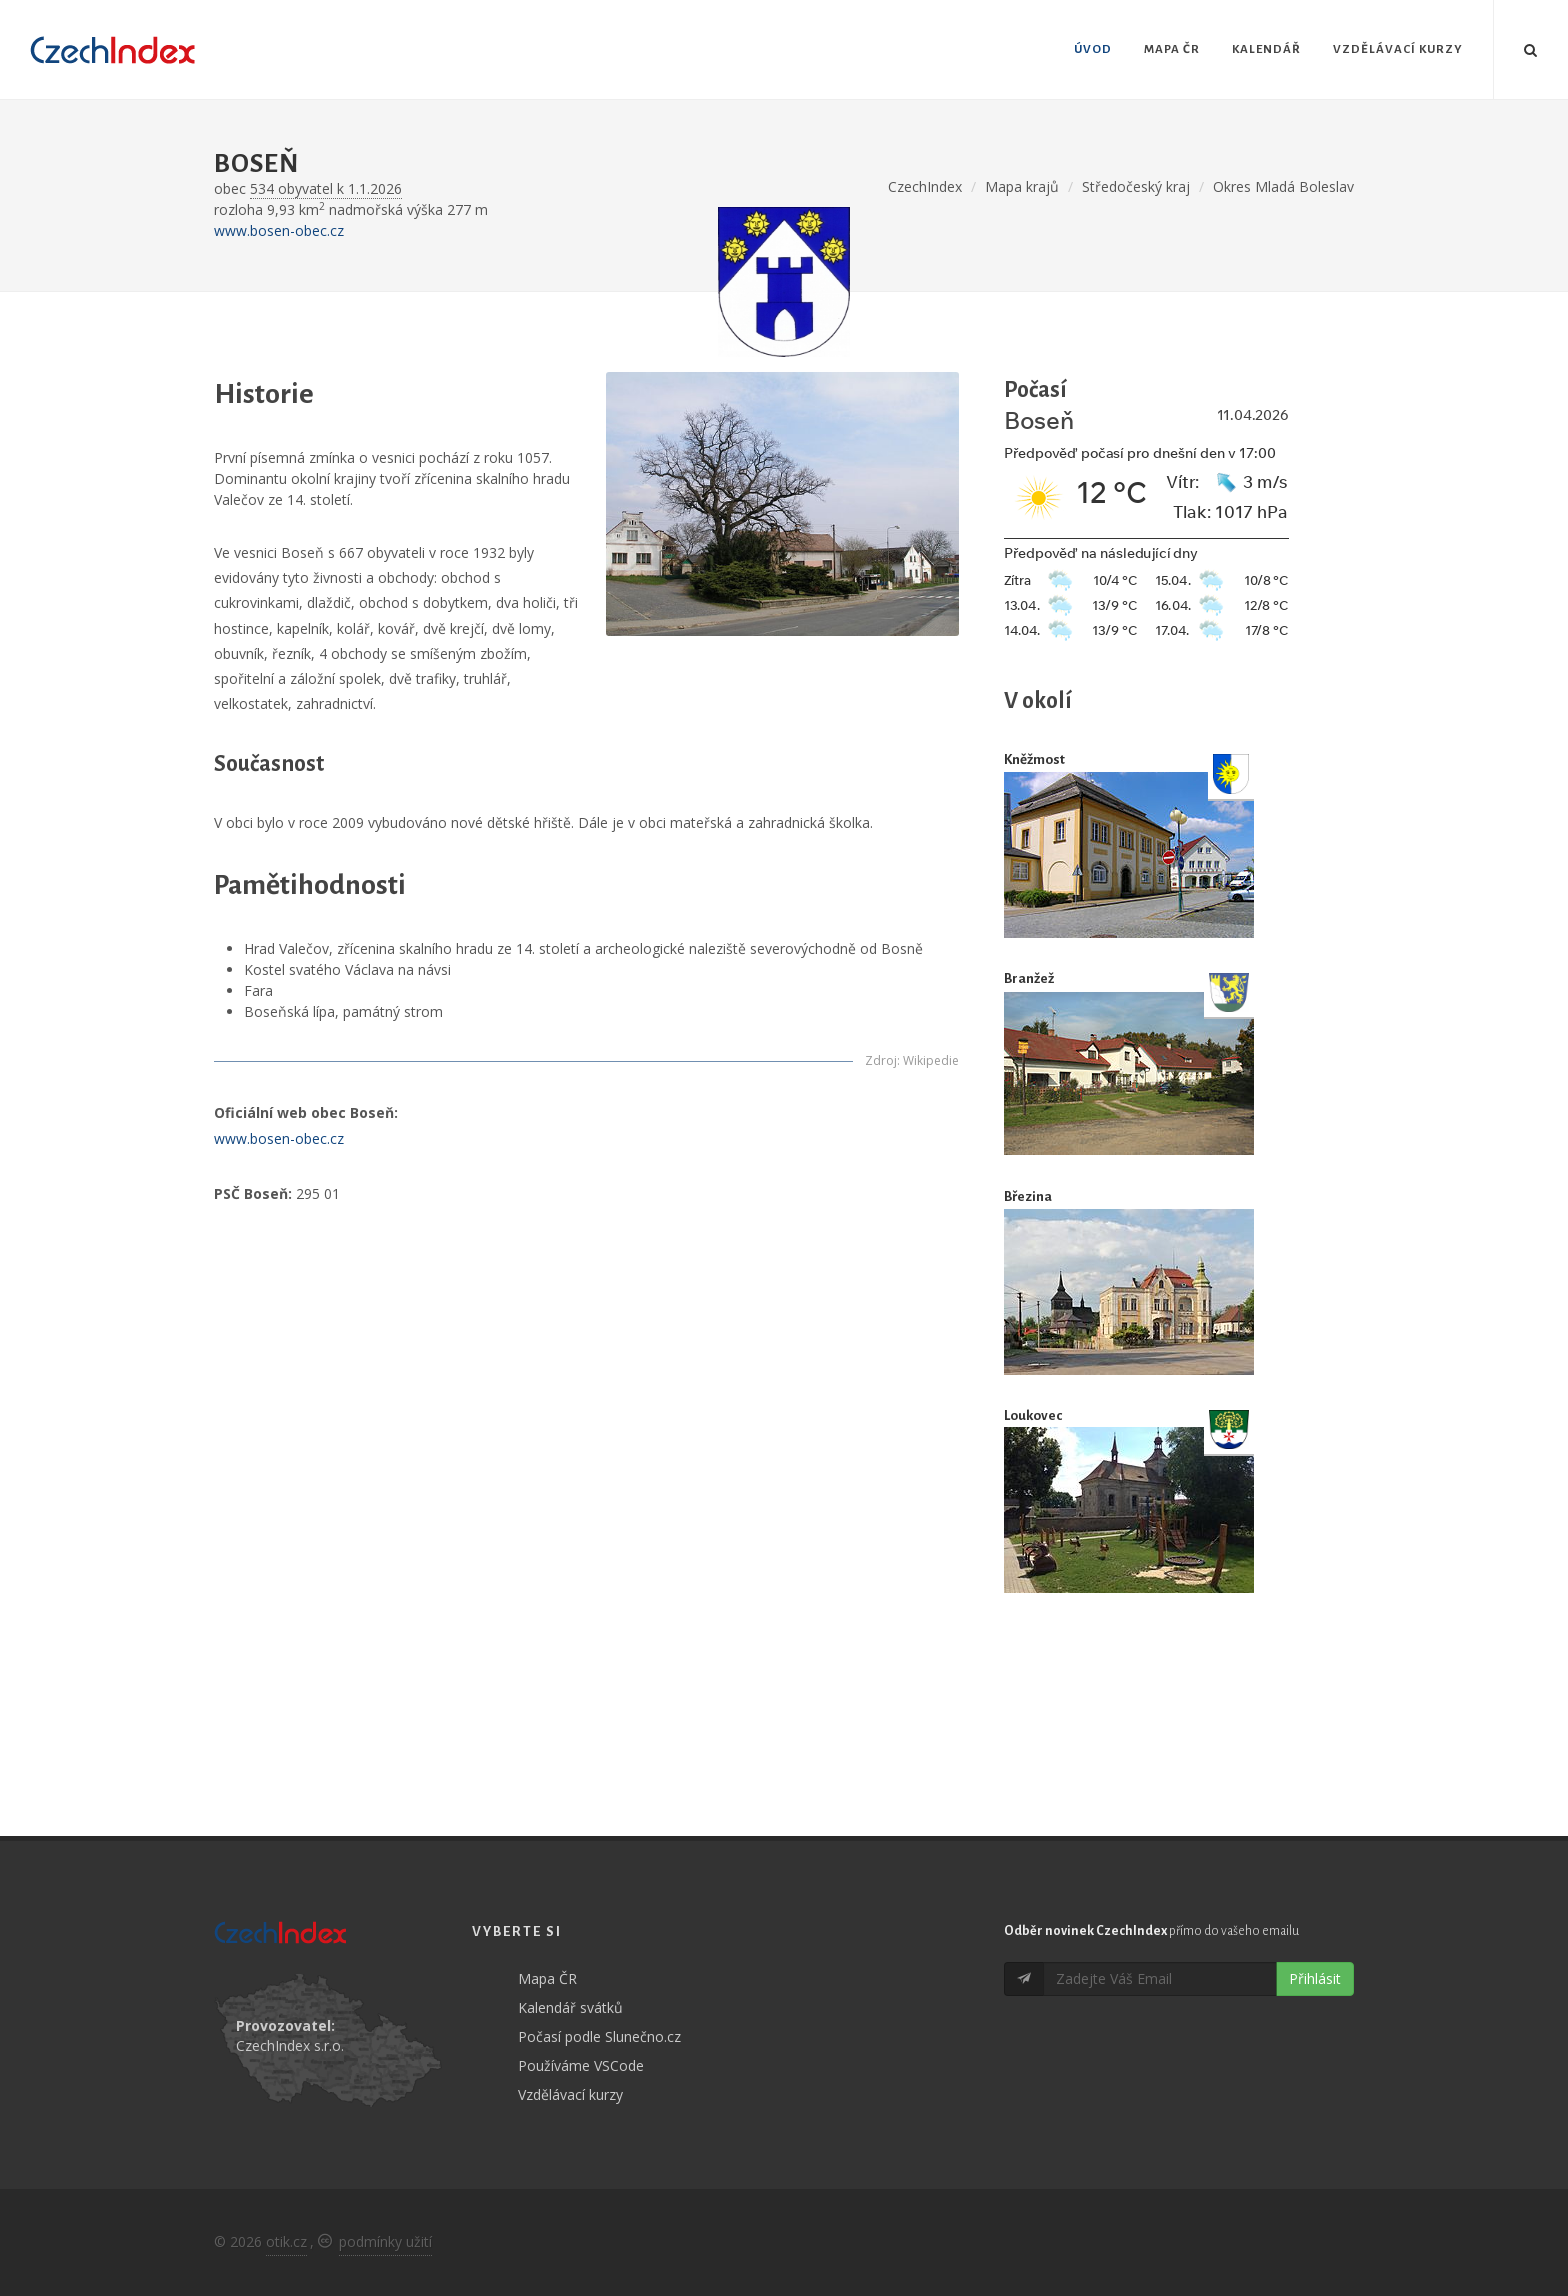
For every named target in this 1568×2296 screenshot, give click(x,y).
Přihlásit (1315, 1978)
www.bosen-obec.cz (279, 230)
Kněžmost (1034, 759)
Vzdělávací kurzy (570, 2094)
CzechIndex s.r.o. (290, 2045)
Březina (1028, 1196)
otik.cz (286, 2241)
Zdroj (881, 1060)
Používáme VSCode (581, 2065)
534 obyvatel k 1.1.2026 (326, 188)
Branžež (1029, 978)
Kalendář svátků (570, 2007)
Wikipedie (931, 1060)
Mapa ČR (547, 1978)
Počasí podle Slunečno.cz (599, 2036)
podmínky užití (385, 2241)
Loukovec (1033, 1415)
